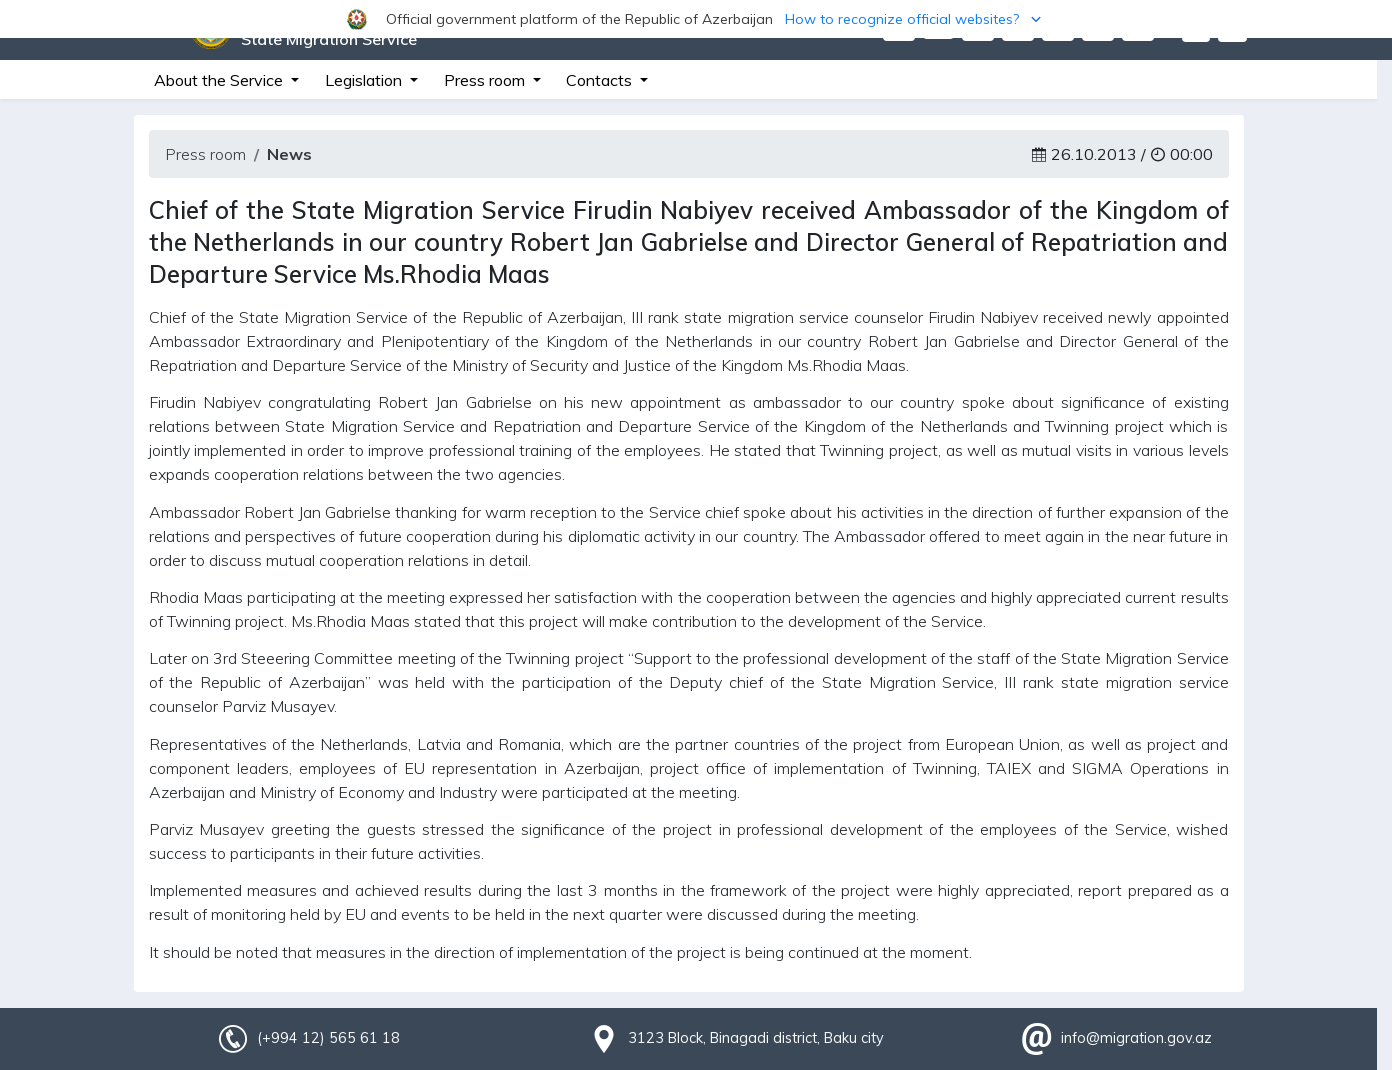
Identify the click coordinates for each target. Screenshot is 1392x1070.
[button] (696, 19)
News (289, 154)
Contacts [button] (601, 80)
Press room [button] (486, 80)
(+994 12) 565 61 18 (328, 1038)
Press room (205, 154)
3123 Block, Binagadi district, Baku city (756, 1038)
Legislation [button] (365, 80)
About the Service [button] (220, 80)
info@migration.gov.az (1136, 1038)
